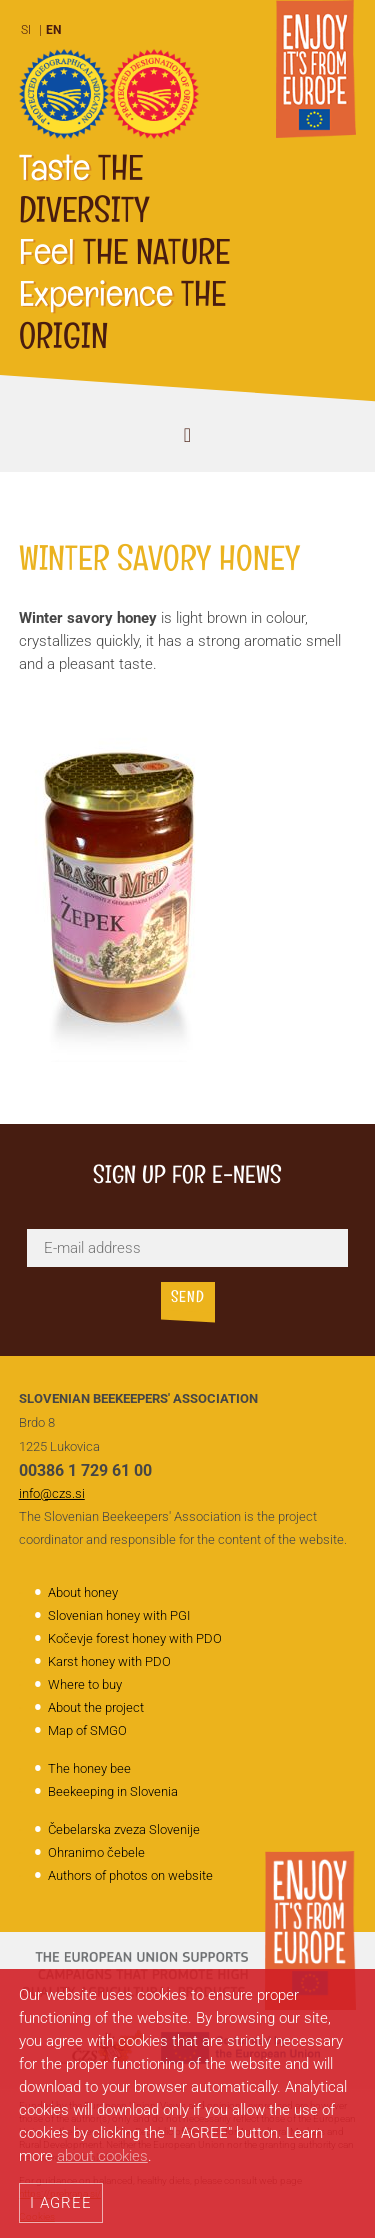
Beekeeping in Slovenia (113, 1791)
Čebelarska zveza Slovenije (124, 1829)
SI (26, 30)
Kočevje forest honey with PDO (135, 1638)
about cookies (102, 2156)
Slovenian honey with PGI (119, 1615)
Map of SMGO (87, 1730)
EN (53, 30)
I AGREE (61, 2203)
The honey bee (89, 1768)
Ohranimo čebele (96, 1852)
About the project (96, 1707)
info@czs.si (52, 1493)
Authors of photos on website (130, 1875)
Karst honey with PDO (109, 1661)
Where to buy (85, 1684)
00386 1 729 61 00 (85, 1470)
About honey (83, 1592)
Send (188, 1299)
